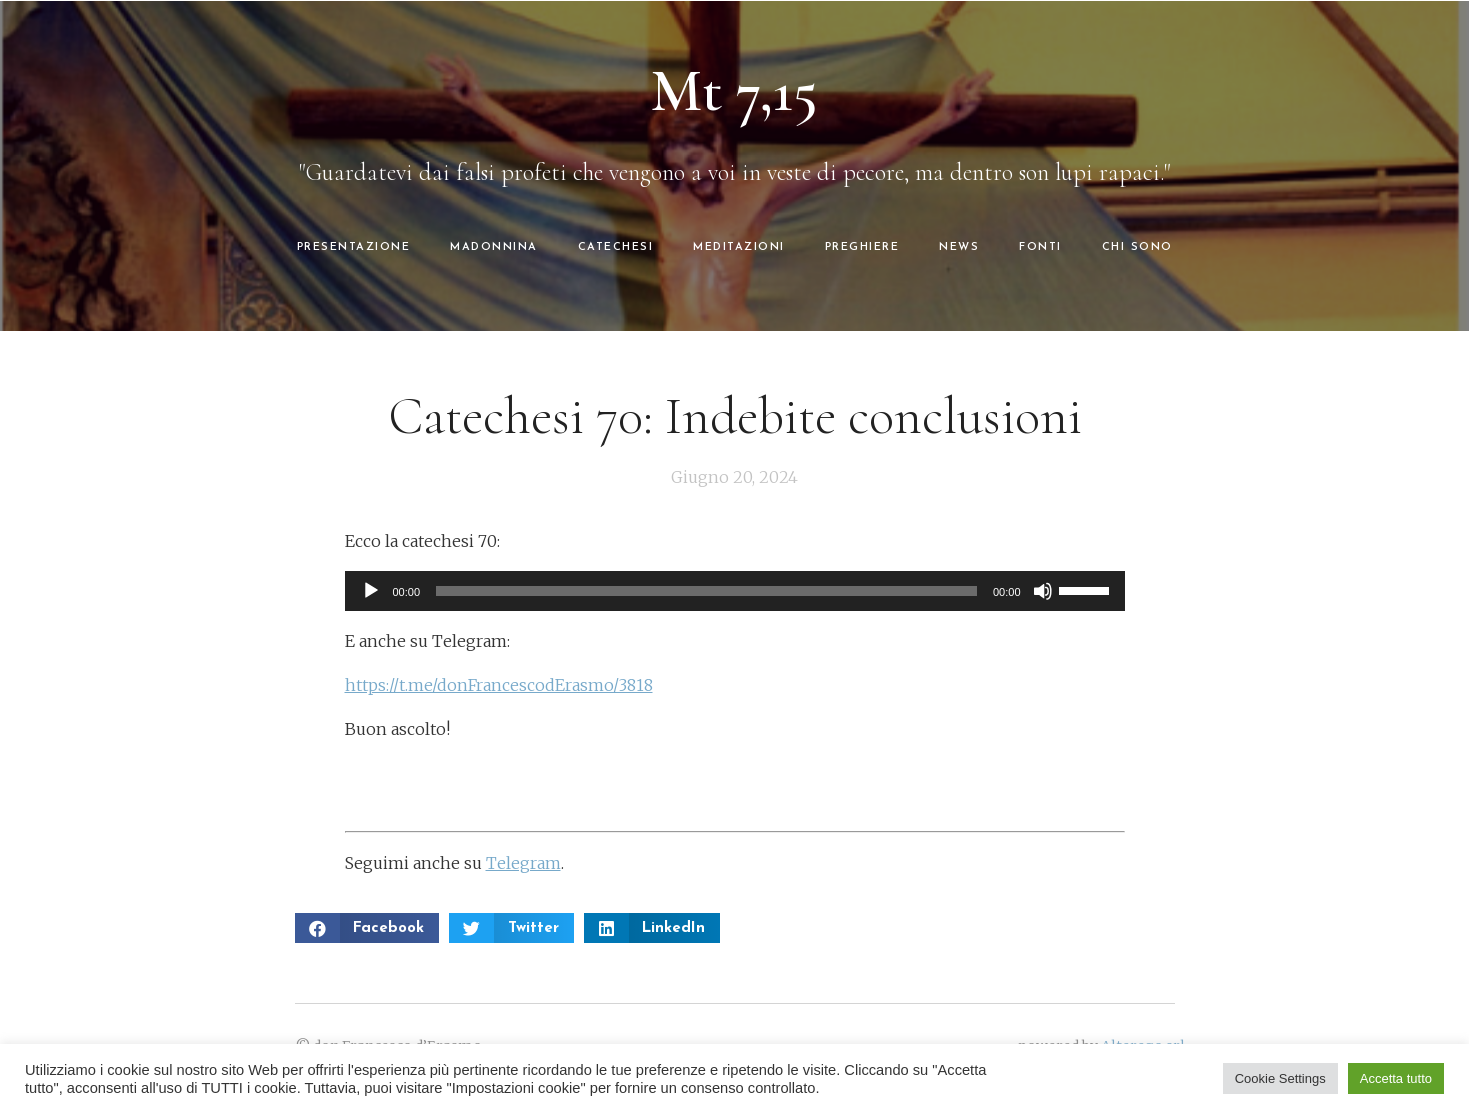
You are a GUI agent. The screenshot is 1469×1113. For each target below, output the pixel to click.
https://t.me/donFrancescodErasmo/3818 (499, 685)
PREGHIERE (862, 247)
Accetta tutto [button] (1396, 1078)
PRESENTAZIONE (354, 247)
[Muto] (1043, 591)
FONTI (1040, 247)
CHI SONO (1137, 247)
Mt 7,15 (734, 91)
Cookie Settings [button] (1280, 1078)
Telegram (523, 863)
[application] (735, 591)
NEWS (959, 247)
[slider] (706, 591)
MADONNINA (494, 247)
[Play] (371, 591)
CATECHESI (616, 247)
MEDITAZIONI (739, 247)
